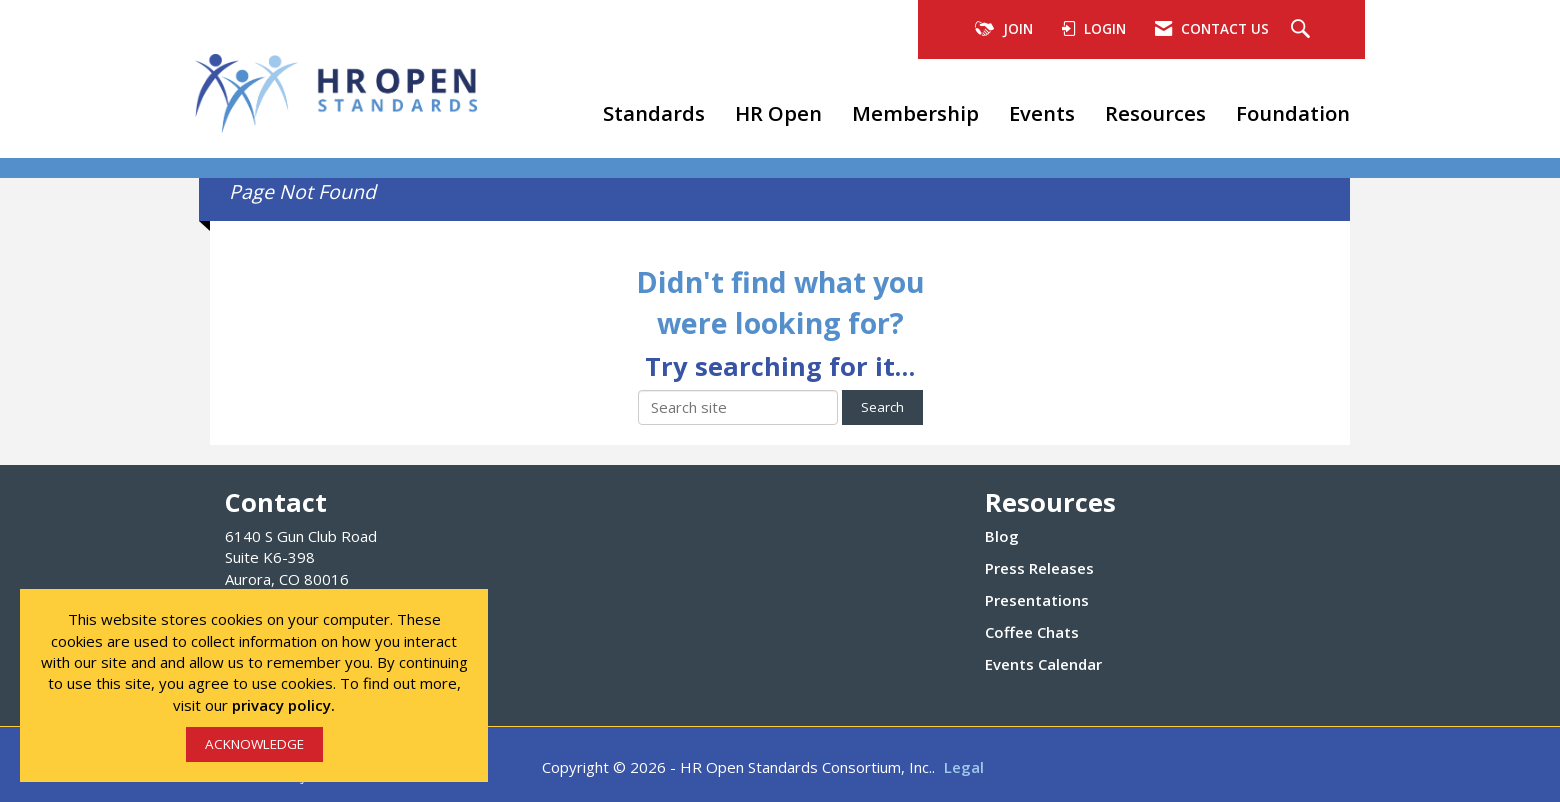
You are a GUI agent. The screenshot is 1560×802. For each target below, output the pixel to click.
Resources (1155, 113)
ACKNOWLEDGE (254, 744)
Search (882, 407)
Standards (654, 113)
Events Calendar (1043, 664)
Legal (964, 767)
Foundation (1293, 113)
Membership (915, 113)
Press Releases (1039, 568)
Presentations (1037, 600)
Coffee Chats (1032, 632)
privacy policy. (283, 705)
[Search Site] (1303, 30)
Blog (1002, 536)
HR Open (778, 113)
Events (1042, 113)
